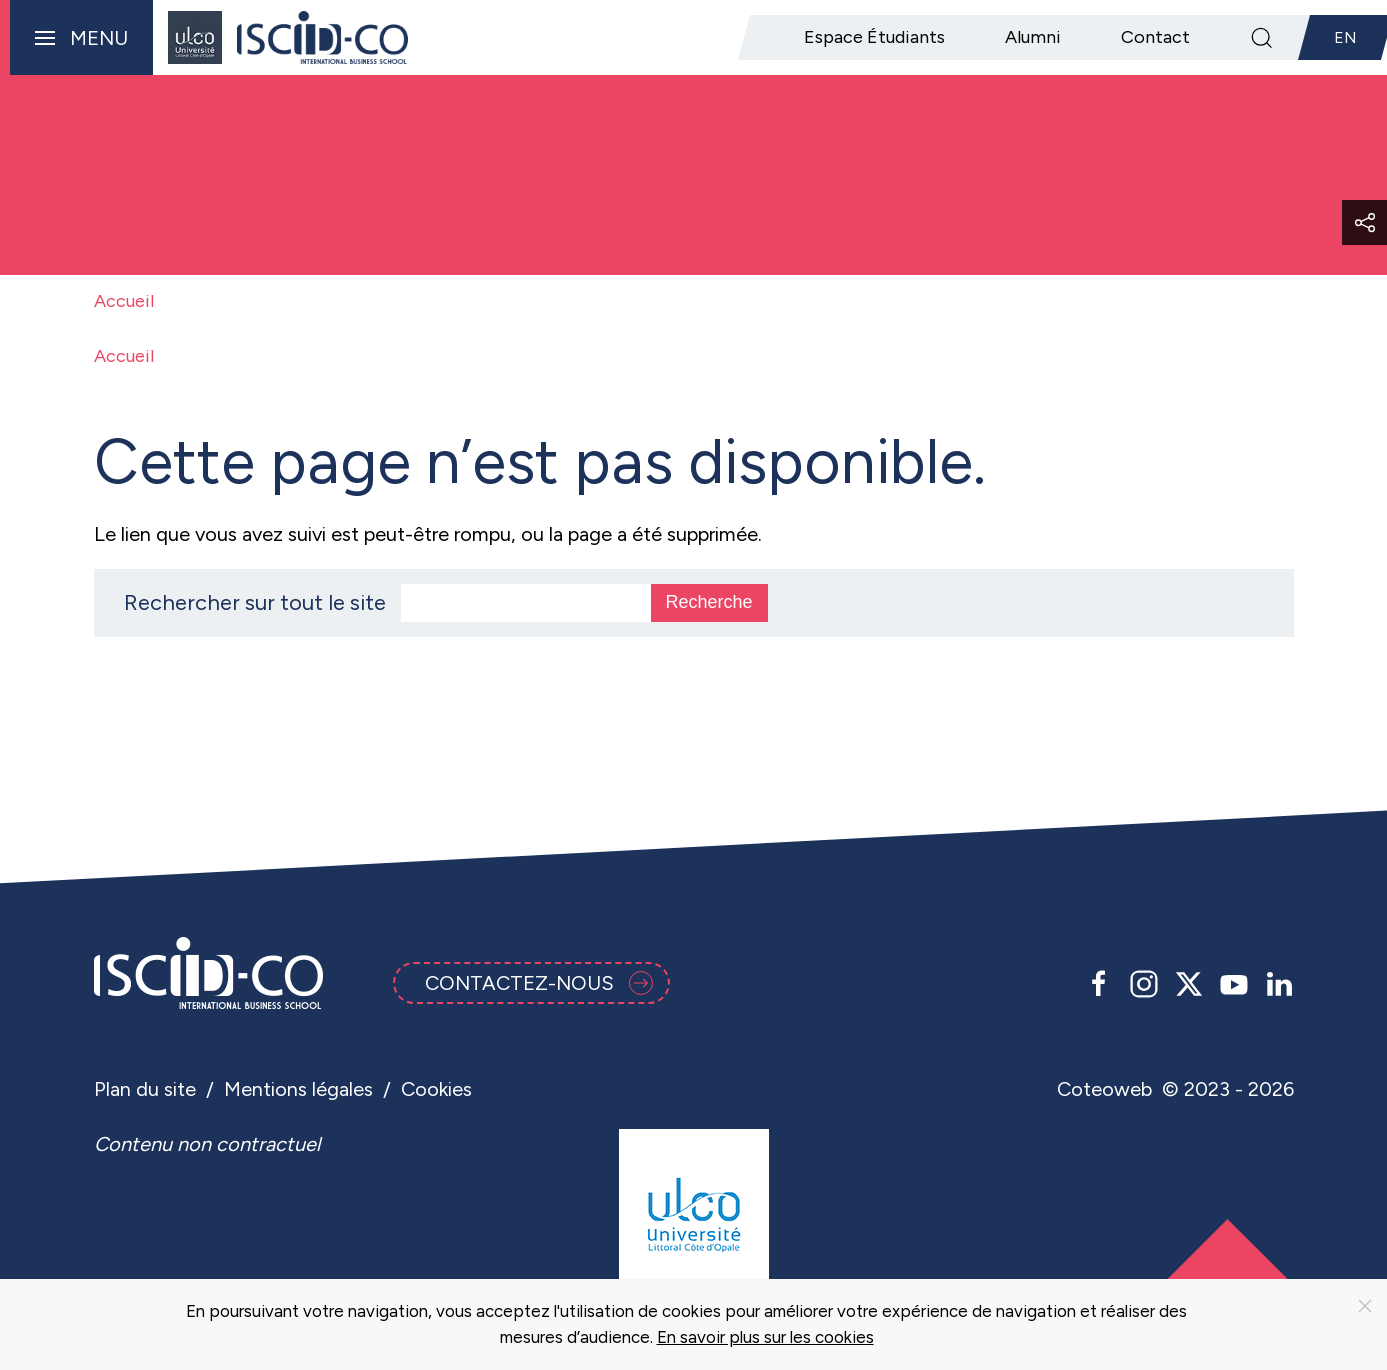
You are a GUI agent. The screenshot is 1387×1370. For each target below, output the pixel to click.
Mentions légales (298, 1089)
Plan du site (145, 1089)
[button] (76, 37)
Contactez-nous (539, 983)
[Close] (1365, 1306)
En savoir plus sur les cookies (765, 1337)
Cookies (436, 1089)
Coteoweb (1104, 1089)
